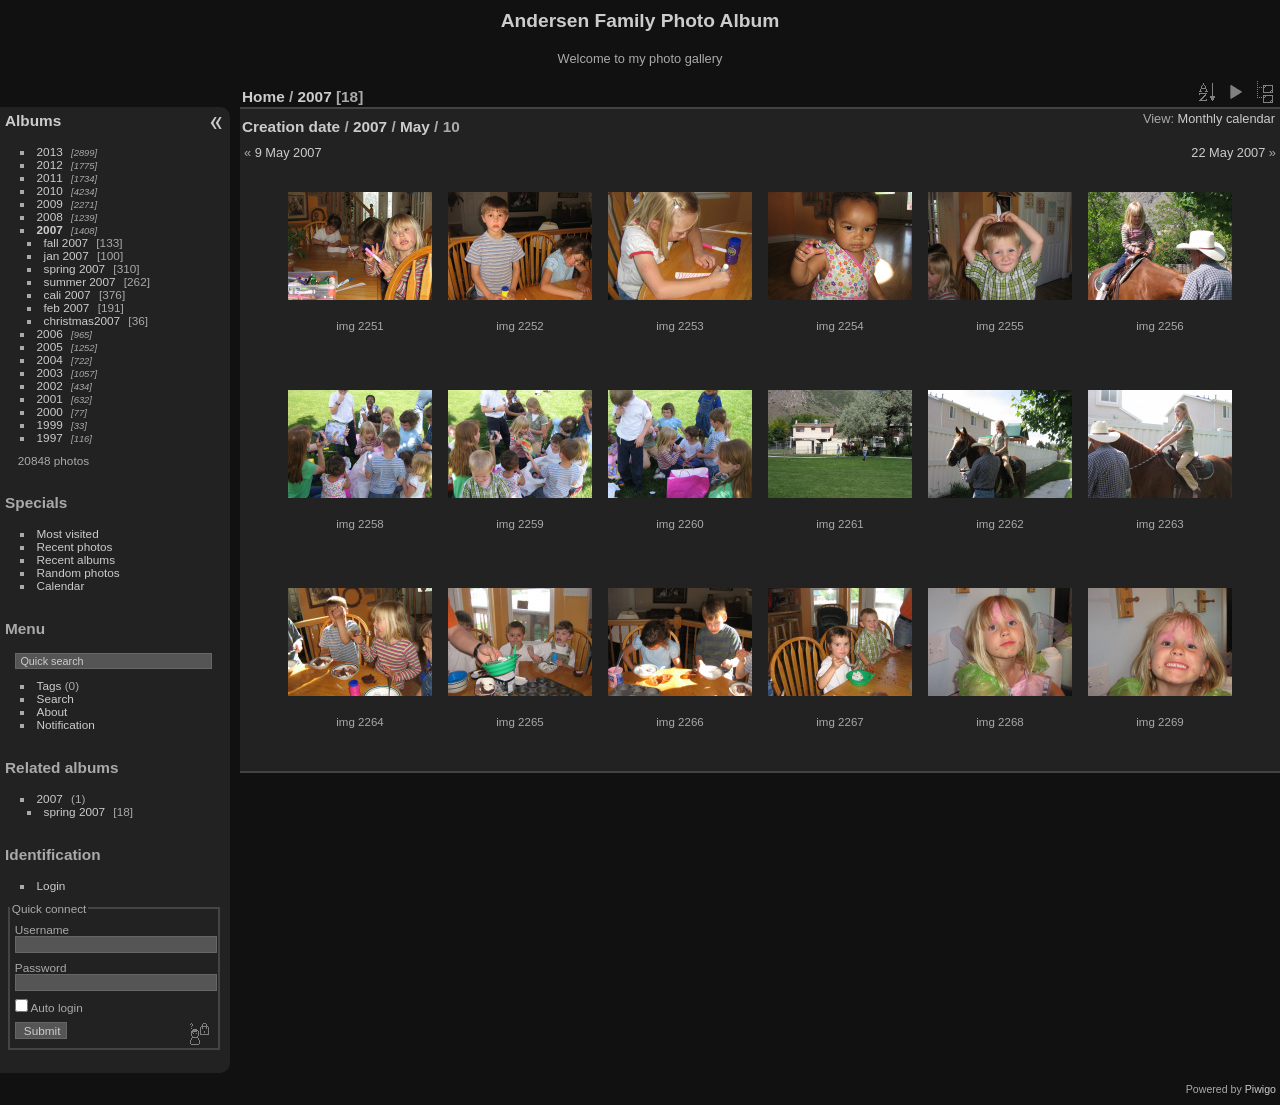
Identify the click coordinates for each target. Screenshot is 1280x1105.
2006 (50, 333)
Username (42, 929)
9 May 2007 (288, 152)
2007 (50, 229)
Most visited (68, 533)
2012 (50, 164)
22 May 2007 (1228, 152)
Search (55, 698)
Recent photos (75, 546)
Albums (33, 120)
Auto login (49, 1007)
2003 (50, 372)
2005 (50, 346)
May (415, 126)
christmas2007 (82, 320)
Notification (66, 724)
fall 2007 (66, 242)
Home (263, 96)
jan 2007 (66, 255)
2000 (50, 411)
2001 (50, 398)
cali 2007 (67, 294)
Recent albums (76, 559)
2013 (50, 151)
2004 (50, 359)
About (52, 711)
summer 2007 (80, 281)
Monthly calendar (1226, 118)
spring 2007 (75, 268)
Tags (49, 685)
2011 (50, 177)
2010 (50, 190)
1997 (50, 437)
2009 (50, 203)
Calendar (61, 585)
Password (41, 967)
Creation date (291, 126)
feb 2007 (67, 307)
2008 (50, 216)
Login (51, 885)
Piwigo (1260, 1089)
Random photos (78, 572)
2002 (50, 385)
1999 (50, 424)
